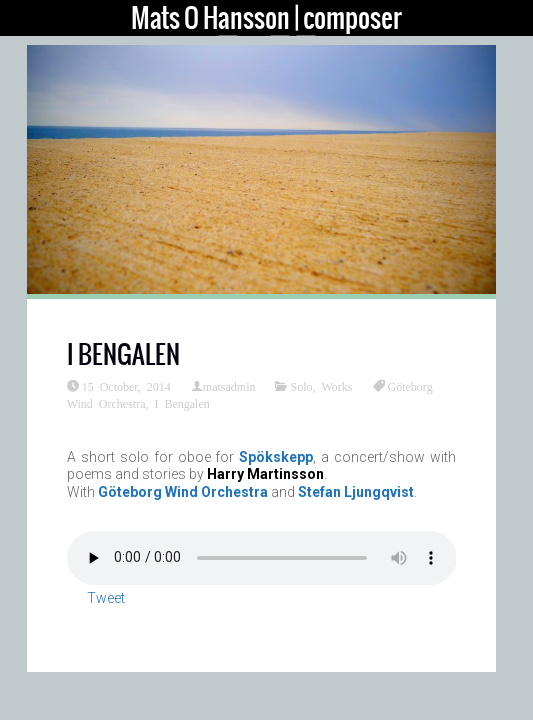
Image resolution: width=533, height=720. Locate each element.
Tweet (106, 598)
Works (337, 386)
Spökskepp (276, 457)
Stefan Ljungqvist (356, 492)
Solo (301, 386)
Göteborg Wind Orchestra (183, 492)
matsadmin (229, 386)
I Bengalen (181, 403)
